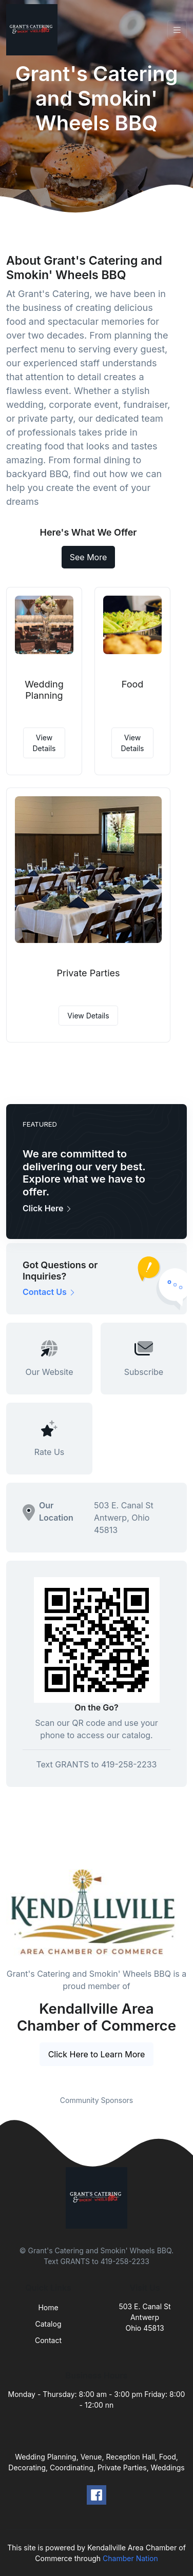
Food (133, 684)
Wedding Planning (44, 690)
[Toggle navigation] (177, 30)
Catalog (48, 2323)
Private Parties (88, 973)
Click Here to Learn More (96, 2054)
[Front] (34, 29)
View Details (44, 743)
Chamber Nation (130, 2558)
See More (88, 557)
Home (48, 2307)
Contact (48, 2340)
